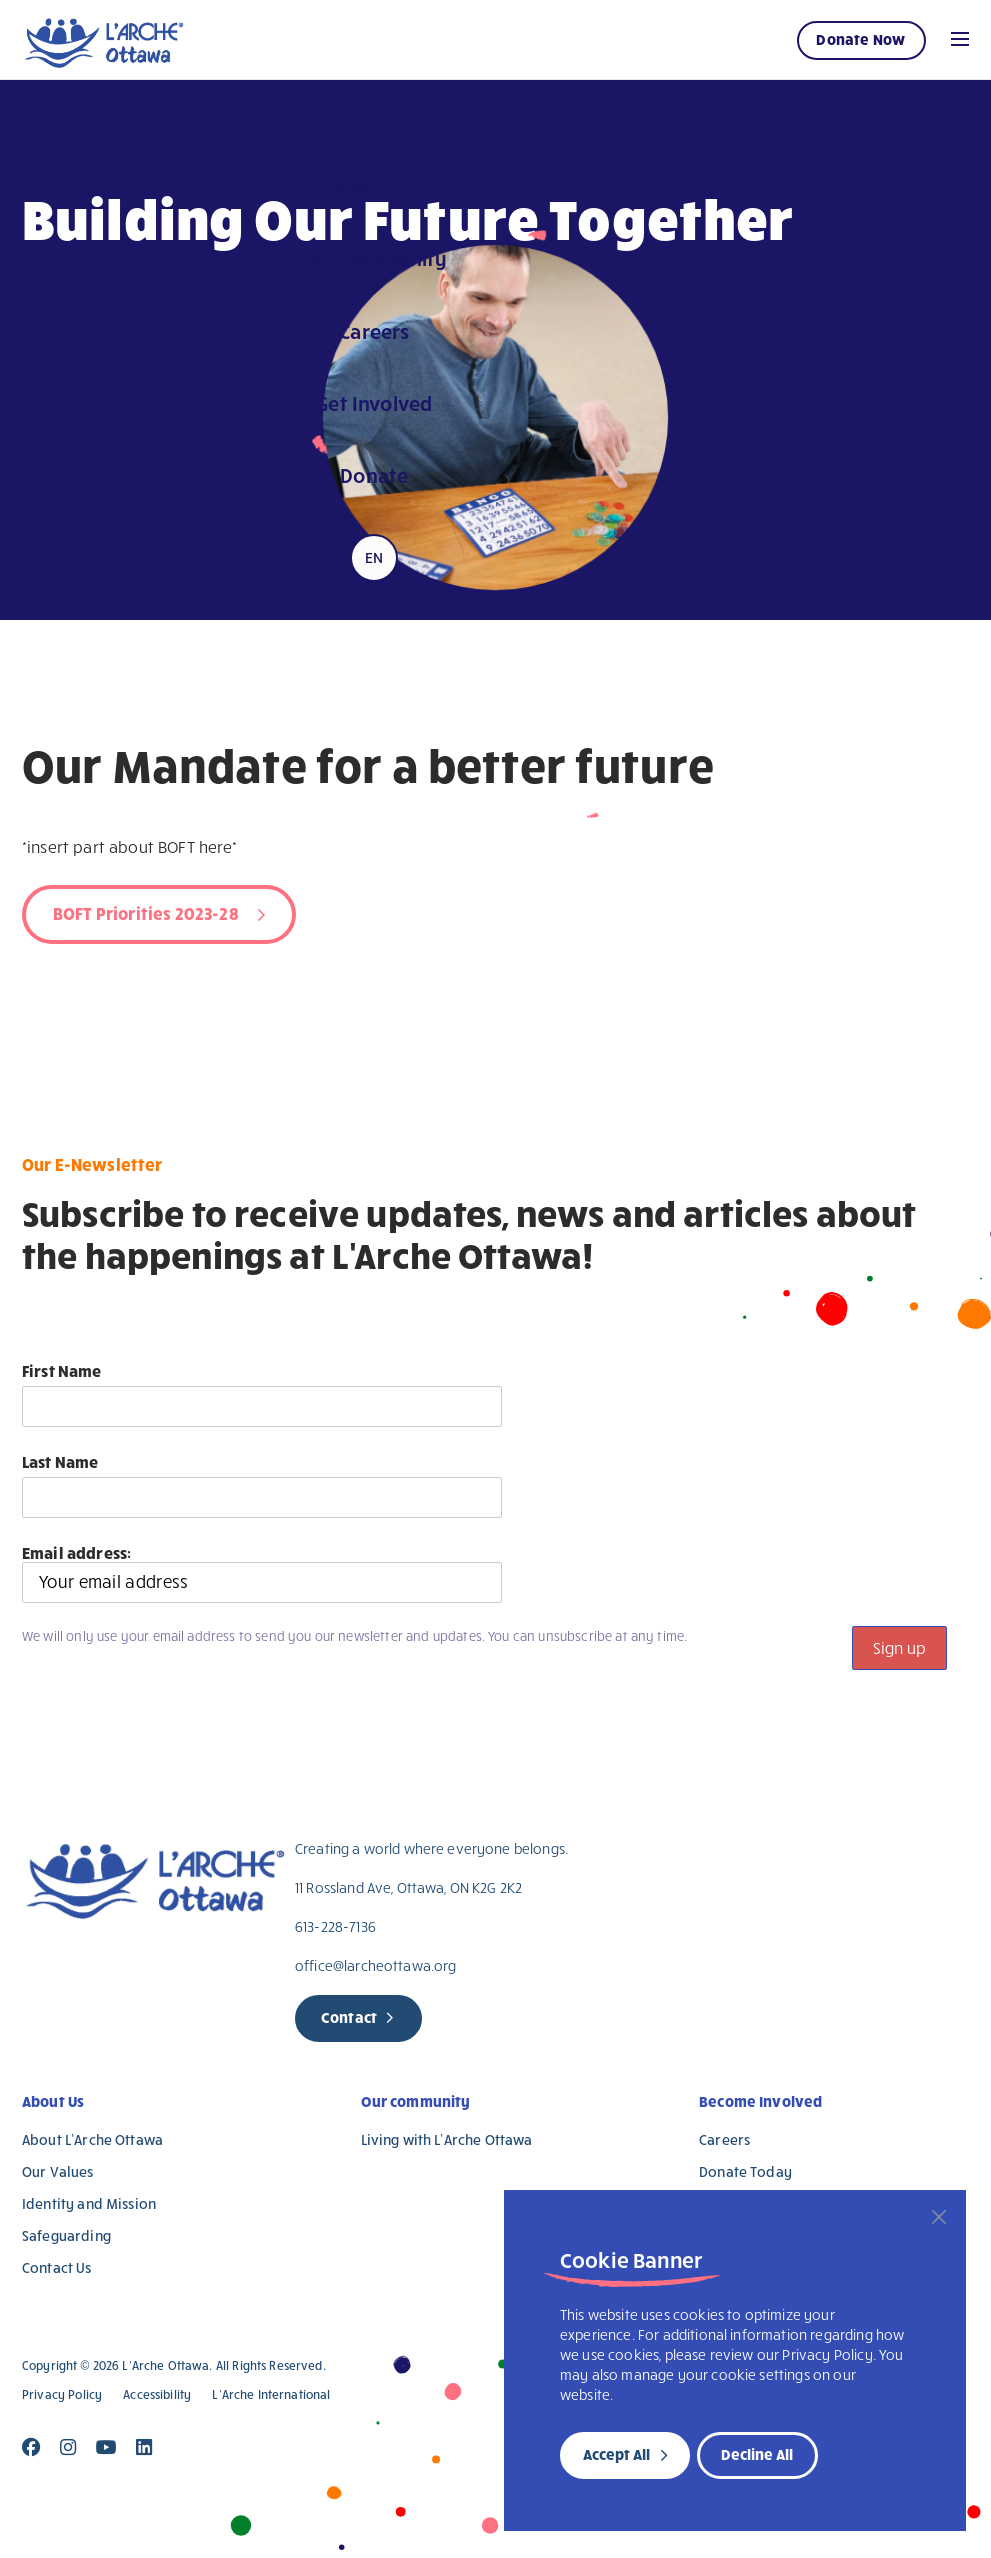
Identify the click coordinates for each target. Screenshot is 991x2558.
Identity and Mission (89, 2203)
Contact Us (57, 2267)
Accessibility (157, 2394)
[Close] (939, 2217)
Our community (416, 2101)
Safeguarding (66, 2235)
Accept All (616, 2454)
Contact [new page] (349, 2017)
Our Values (58, 2171)
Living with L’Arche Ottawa (447, 2139)
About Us (53, 2101)
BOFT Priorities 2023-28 (146, 912)
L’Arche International (271, 2394)
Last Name (60, 1461)
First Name (62, 1370)
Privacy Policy (62, 2394)
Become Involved (760, 2101)
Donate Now (860, 39)
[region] (735, 2360)
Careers (724, 2139)
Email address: (262, 1573)
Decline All (757, 2454)
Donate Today (745, 2171)
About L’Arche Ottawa (92, 2139)
